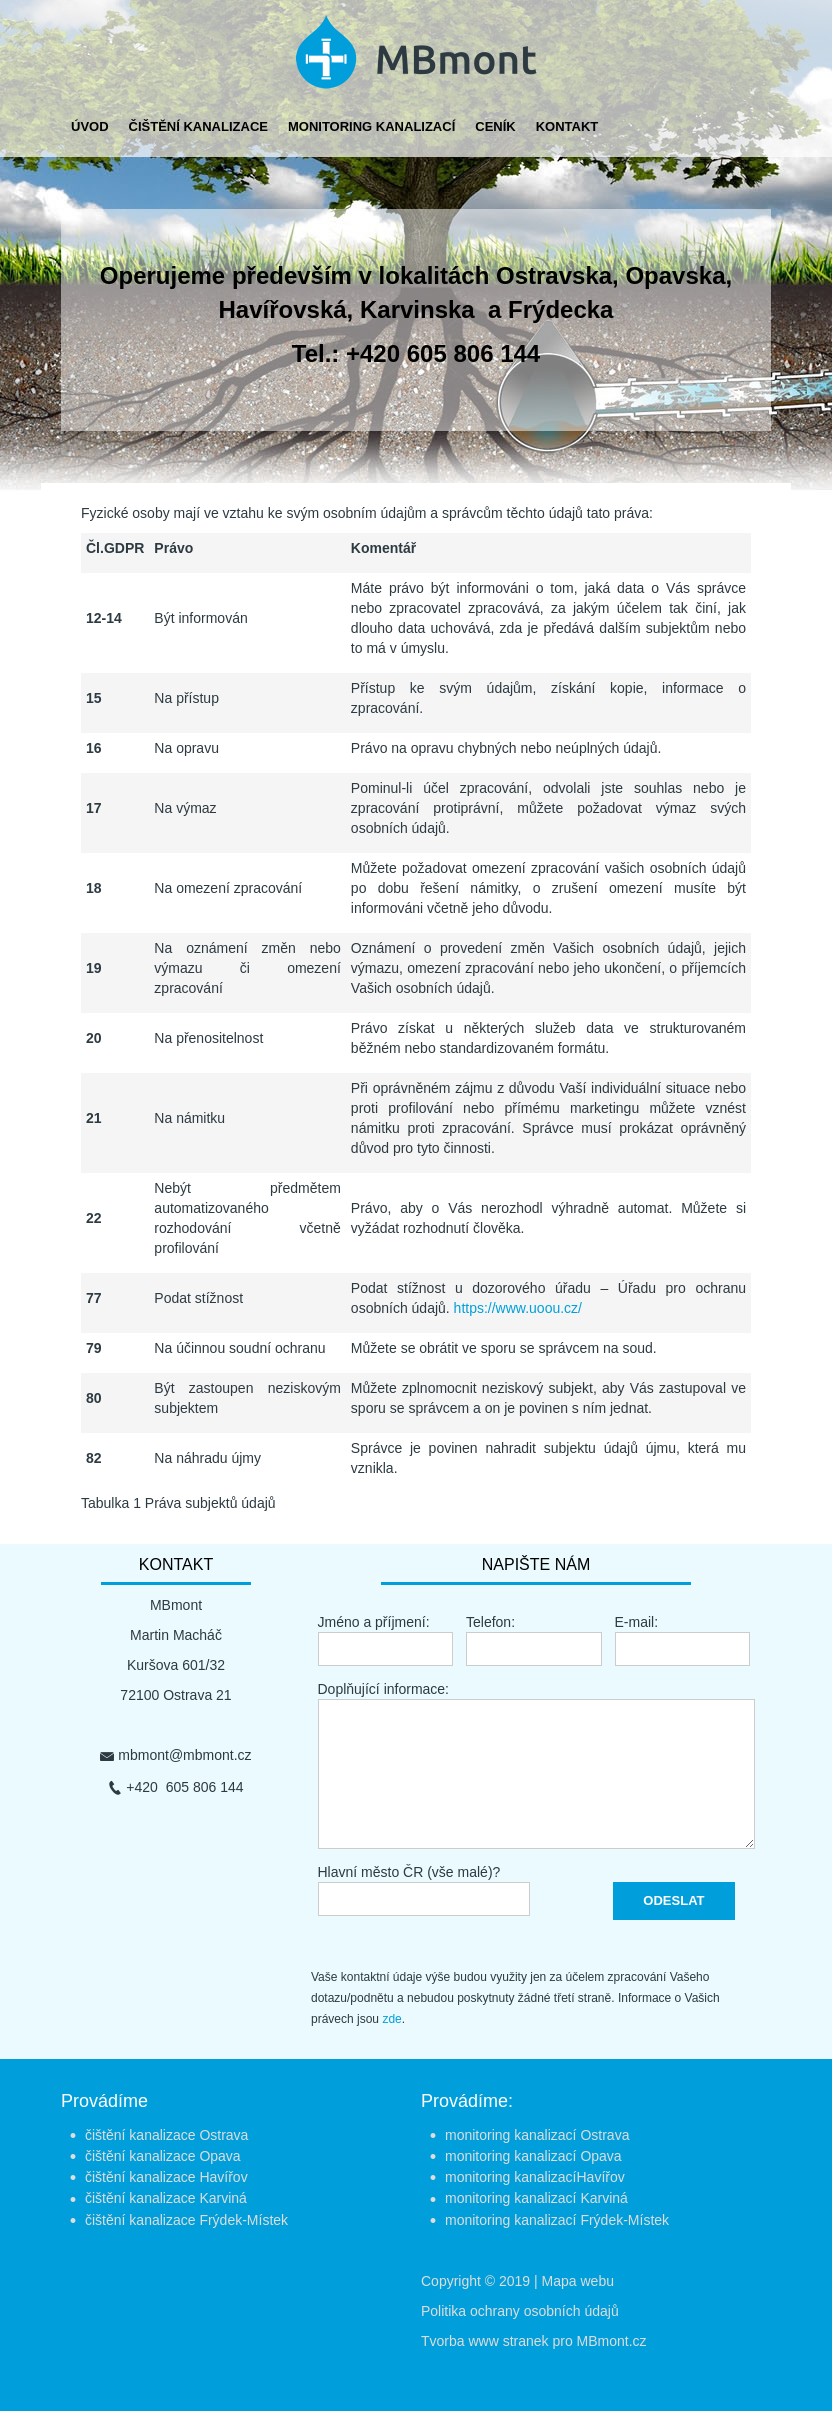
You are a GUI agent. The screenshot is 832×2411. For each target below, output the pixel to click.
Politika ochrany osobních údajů (520, 2311)
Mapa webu (578, 2281)
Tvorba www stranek (485, 2341)
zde (391, 2019)
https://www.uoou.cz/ (518, 1308)
